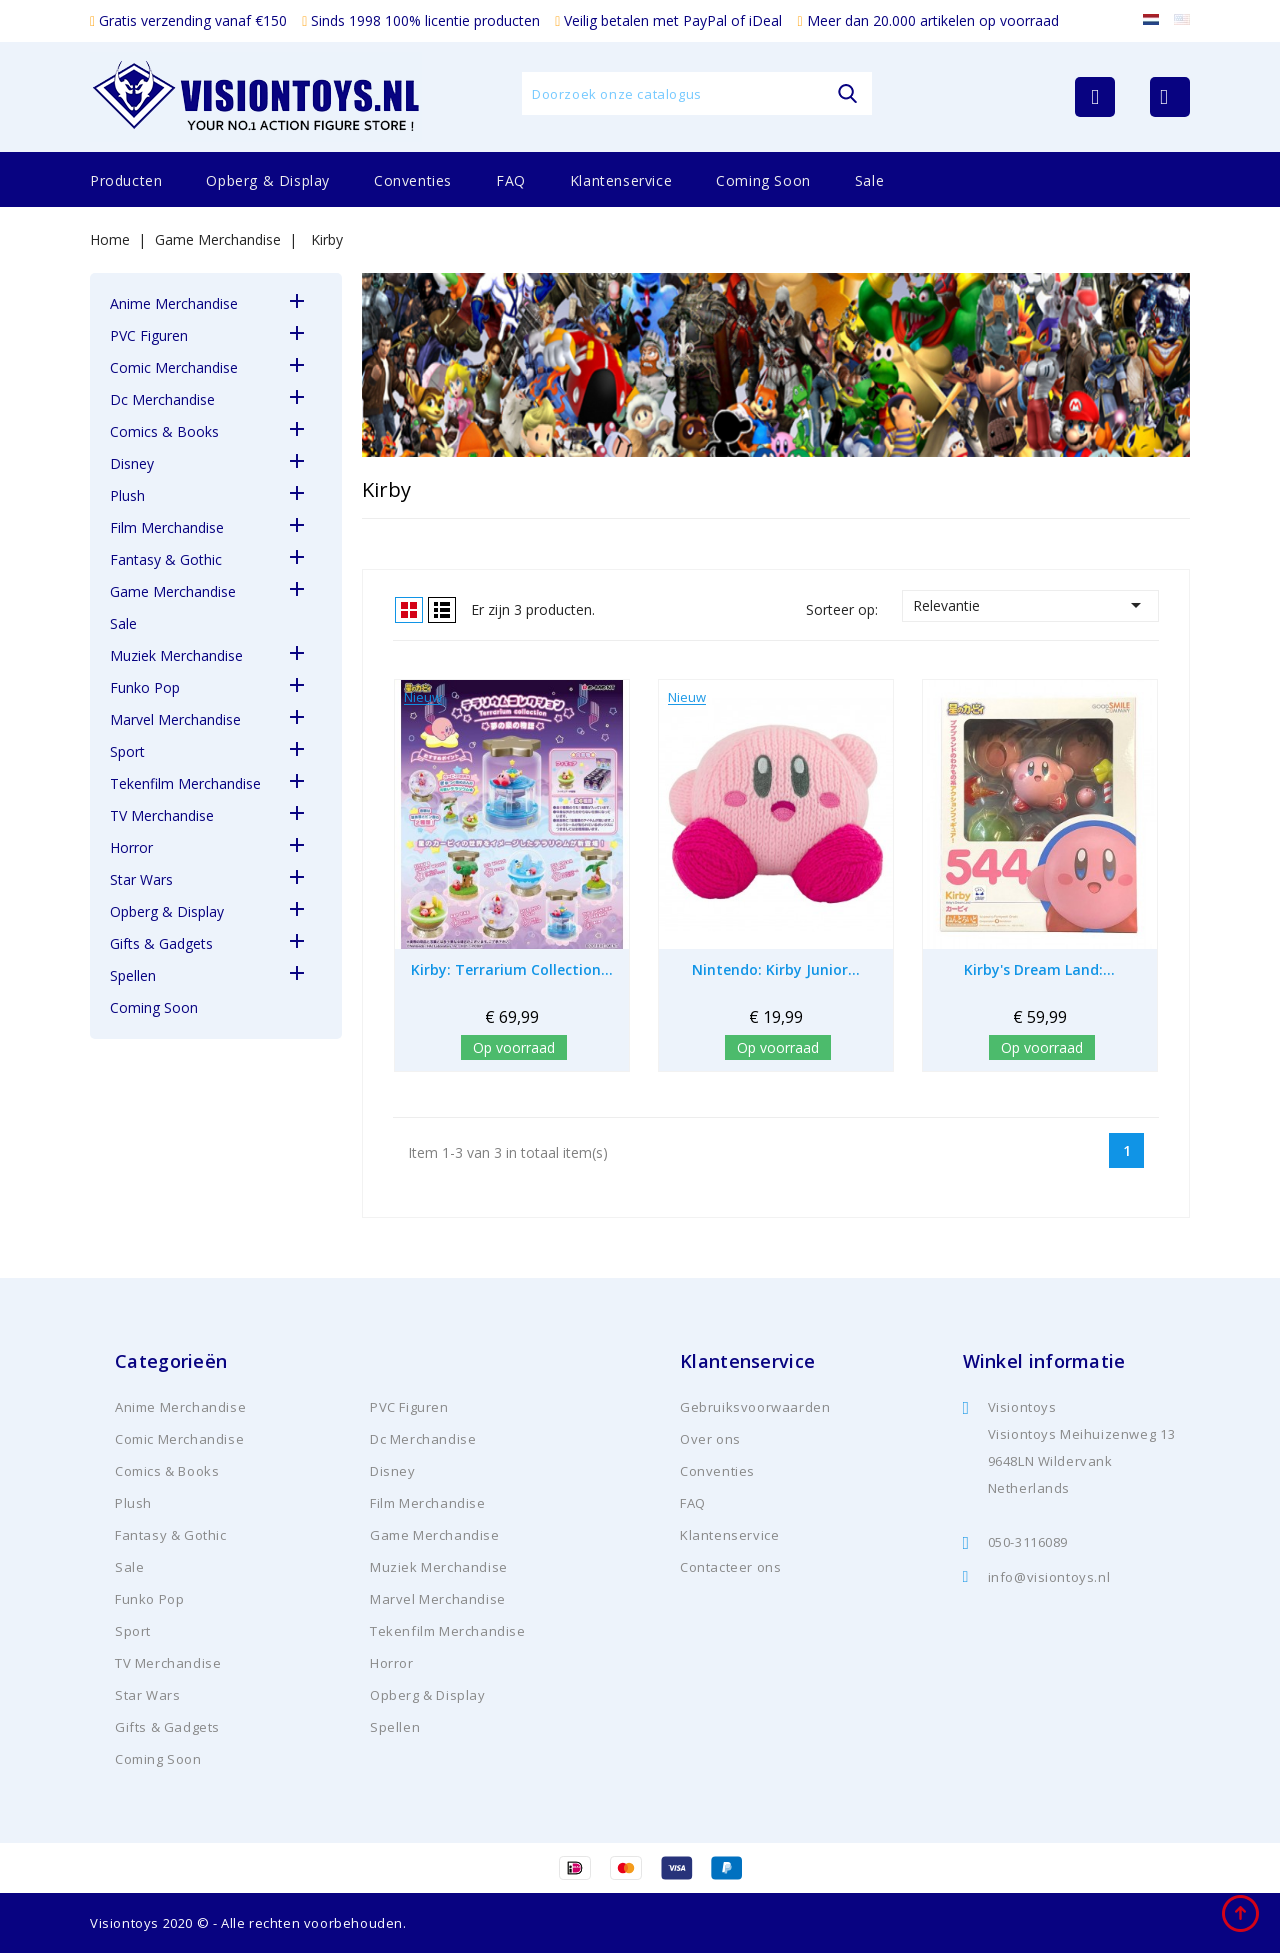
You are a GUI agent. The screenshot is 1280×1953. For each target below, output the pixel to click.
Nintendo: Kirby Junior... (776, 969)
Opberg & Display (268, 180)
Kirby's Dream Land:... (1039, 969)
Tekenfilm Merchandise (185, 783)
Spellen (133, 975)
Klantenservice (621, 180)
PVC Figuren (149, 335)
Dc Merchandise (162, 399)
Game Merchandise (173, 591)
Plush (127, 495)
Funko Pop (145, 687)
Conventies (413, 180)
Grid (409, 610)
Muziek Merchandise (176, 655)
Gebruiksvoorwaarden (755, 1407)
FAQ (511, 180)
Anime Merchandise (174, 303)
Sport (127, 751)
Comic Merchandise (174, 367)
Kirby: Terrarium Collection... (512, 969)
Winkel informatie (1044, 1361)
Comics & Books (164, 431)
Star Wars (141, 879)
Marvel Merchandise (175, 719)
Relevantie (1030, 605)
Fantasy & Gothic (166, 559)
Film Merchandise (167, 527)
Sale (869, 180)
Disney (132, 463)
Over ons (710, 1439)
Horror (131, 847)
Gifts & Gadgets (161, 943)
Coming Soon (763, 180)
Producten (126, 180)
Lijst (442, 610)
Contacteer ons (730, 1567)
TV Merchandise (162, 815)
